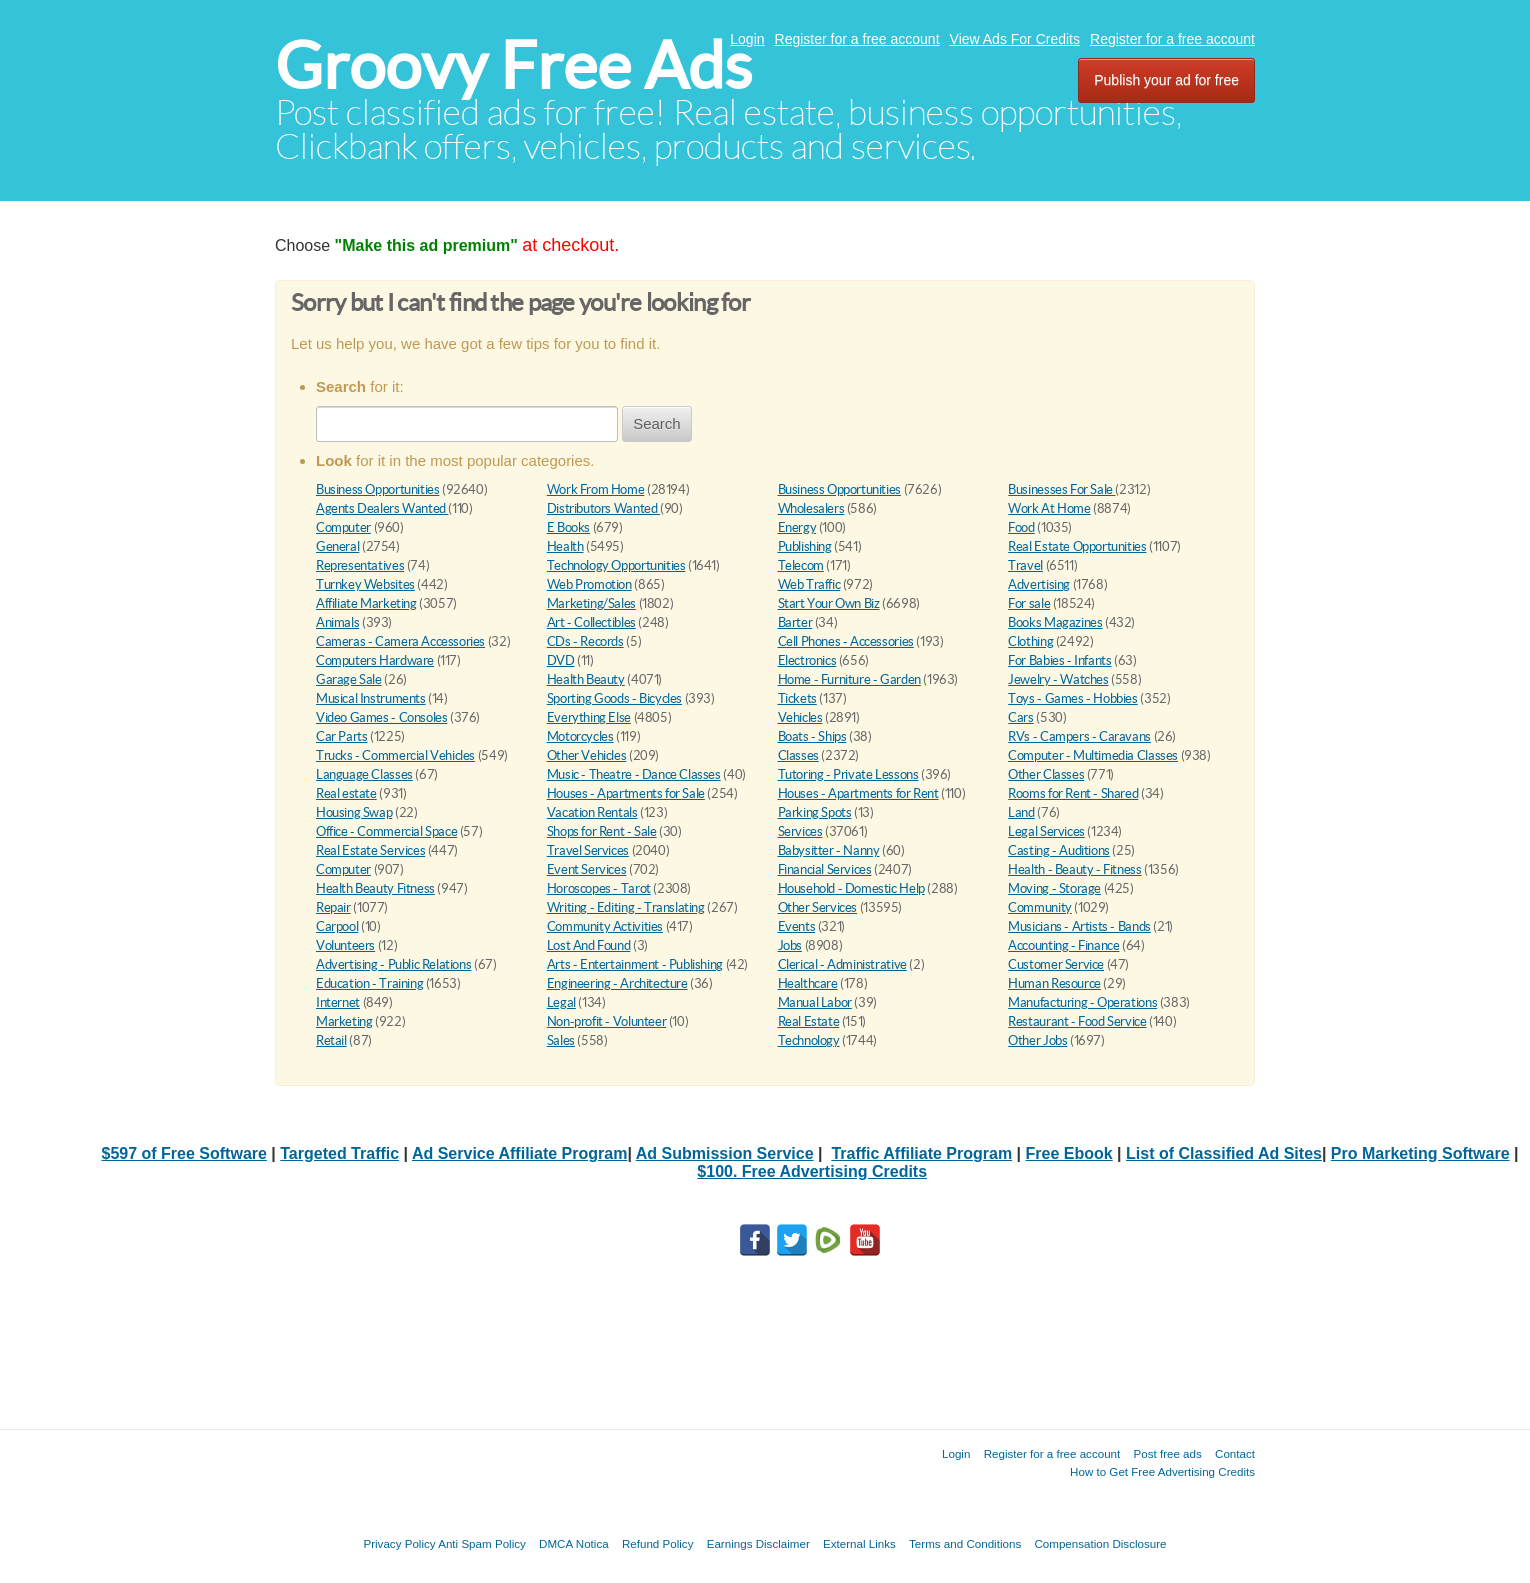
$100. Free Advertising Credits (812, 1171)
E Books (568, 527)
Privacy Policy (399, 1543)
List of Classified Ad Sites (1224, 1153)
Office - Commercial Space (386, 831)
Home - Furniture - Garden (849, 679)
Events (797, 926)
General (337, 546)
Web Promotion (589, 584)
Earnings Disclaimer (758, 1543)
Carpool (337, 926)
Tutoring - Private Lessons (848, 774)
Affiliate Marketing (366, 603)
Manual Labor (815, 1002)
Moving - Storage (1054, 888)
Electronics (807, 660)
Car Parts (342, 736)
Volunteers (345, 945)
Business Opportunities (377, 489)
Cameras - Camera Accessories (400, 641)
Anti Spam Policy (482, 1543)
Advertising (1039, 584)
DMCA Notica (574, 1543)
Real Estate (809, 1021)
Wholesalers (811, 508)
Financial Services (825, 869)
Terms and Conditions (965, 1543)
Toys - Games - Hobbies (1072, 698)
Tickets (797, 698)
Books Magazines (1055, 622)
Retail (331, 1040)
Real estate (346, 793)
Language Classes (364, 774)
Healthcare (808, 983)
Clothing (1030, 641)
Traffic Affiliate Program (921, 1153)
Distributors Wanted (603, 508)
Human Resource (1054, 983)
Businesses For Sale (1061, 489)
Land (1021, 812)
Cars (1020, 717)
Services (800, 831)
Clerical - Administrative (842, 964)
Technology (809, 1040)
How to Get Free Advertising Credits (1162, 1471)
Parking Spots (815, 812)
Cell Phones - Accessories (846, 641)
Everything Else (589, 717)
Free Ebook (1069, 1153)
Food (1021, 527)
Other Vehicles (587, 755)
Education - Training (369, 983)
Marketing (344, 1021)
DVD (561, 660)
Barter (795, 622)
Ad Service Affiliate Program (519, 1153)
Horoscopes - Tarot (599, 888)
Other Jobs (1037, 1040)
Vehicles (800, 717)
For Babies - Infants (1059, 660)
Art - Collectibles (591, 622)
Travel (1025, 565)
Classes (798, 755)
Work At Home (1049, 508)
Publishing (805, 546)
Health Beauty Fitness (375, 888)
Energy (797, 527)
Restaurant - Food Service (1077, 1021)
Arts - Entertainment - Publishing (635, 964)
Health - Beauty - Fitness (1074, 869)
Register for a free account (857, 39)
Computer (343, 527)
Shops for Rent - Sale (602, 831)
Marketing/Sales (591, 603)
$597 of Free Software (184, 1153)
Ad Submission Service (725, 1153)
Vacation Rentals (592, 812)
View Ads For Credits (1015, 39)
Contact (1235, 1453)
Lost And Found (589, 945)
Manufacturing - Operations (1082, 1002)
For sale (1029, 603)
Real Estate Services (370, 850)
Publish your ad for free (1166, 80)
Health (565, 546)
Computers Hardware (375, 660)
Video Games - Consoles (381, 717)
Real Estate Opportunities (1077, 546)
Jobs (790, 945)
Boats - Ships (812, 736)
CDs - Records (585, 641)
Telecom (801, 565)
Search (657, 423)
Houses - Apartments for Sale (626, 793)
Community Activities (605, 926)
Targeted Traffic (339, 1153)
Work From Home (596, 489)
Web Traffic (809, 584)
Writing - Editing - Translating (626, 907)
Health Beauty (586, 679)
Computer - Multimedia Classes (1093, 755)
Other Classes (1046, 774)
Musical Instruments (371, 698)
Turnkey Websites (365, 584)
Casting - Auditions (1059, 850)
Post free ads (1167, 1453)
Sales (561, 1040)
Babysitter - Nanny (829, 850)
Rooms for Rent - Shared (1073, 793)
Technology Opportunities (616, 565)
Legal (561, 1002)
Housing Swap (354, 812)
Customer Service (1056, 964)
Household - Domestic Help (851, 888)
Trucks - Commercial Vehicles (395, 755)
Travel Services (588, 850)
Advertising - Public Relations (393, 964)
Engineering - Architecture (617, 983)
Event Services (587, 869)
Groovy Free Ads (513, 65)
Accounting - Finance (1063, 945)
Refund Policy (658, 1543)
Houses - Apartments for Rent (858, 793)
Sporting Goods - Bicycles (614, 698)
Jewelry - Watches (1058, 679)
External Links (859, 1543)
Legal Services (1046, 831)
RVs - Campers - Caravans (1079, 736)
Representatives (360, 565)
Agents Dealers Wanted (382, 508)
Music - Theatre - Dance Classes (634, 774)
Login (747, 39)
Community (1040, 907)
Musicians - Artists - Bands (1079, 926)
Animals (337, 622)
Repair (333, 907)
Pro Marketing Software (1420, 1153)
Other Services (818, 907)
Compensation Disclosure (1100, 1543)
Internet (338, 1002)
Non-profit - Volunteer (606, 1021)
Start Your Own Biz (829, 603)
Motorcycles (580, 736)
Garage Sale (349, 679)
